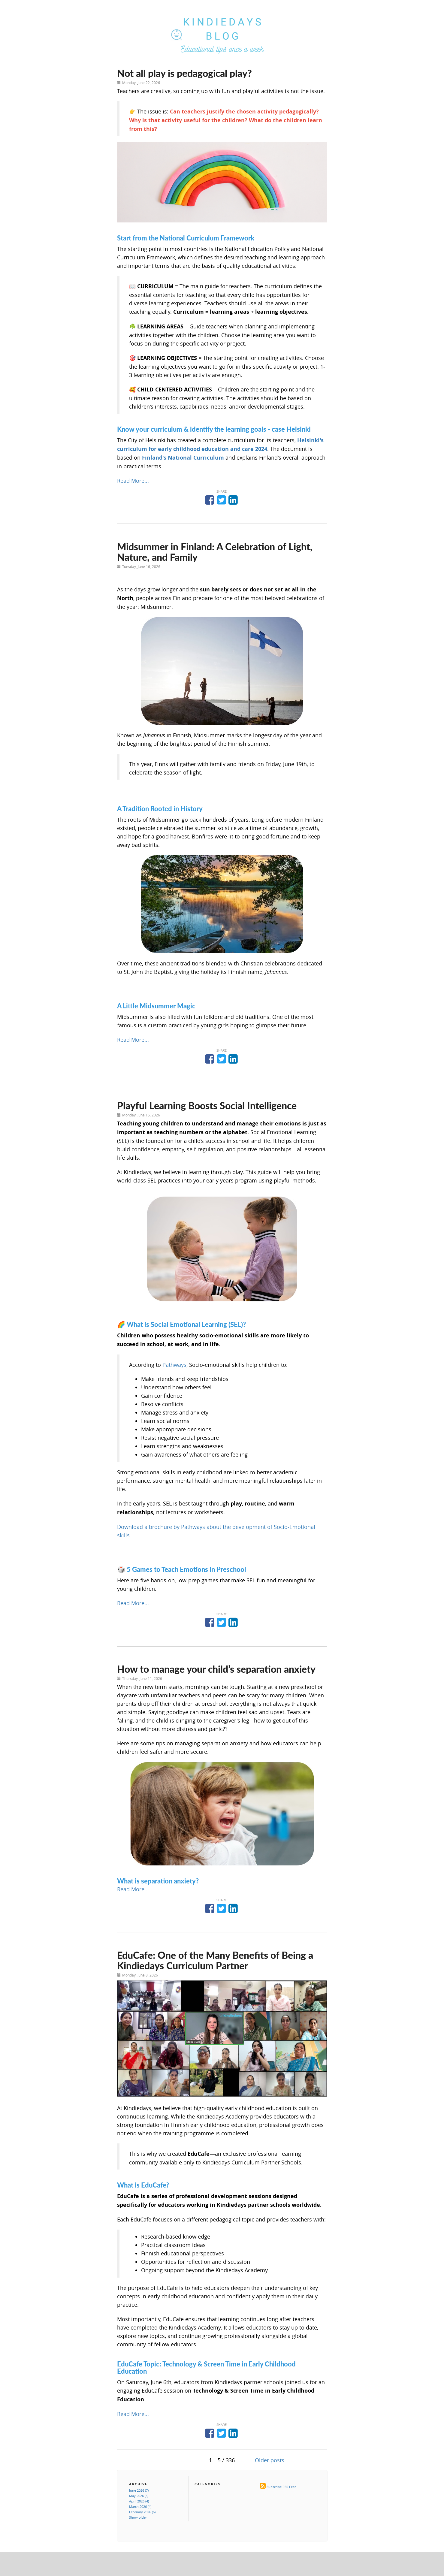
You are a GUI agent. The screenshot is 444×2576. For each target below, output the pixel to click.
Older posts (269, 2460)
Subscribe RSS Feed (282, 2486)
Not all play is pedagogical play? (184, 73)
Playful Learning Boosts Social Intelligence (207, 1105)
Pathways (174, 1364)
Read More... (133, 480)
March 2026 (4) (140, 2506)
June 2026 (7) (139, 2490)
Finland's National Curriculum (183, 457)
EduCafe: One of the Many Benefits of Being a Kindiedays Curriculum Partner (215, 1960)
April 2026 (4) (139, 2501)
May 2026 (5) (138, 2495)
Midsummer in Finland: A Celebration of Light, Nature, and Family (215, 552)
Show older (138, 2517)
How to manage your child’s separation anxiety (216, 1669)
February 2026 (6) (142, 2512)
